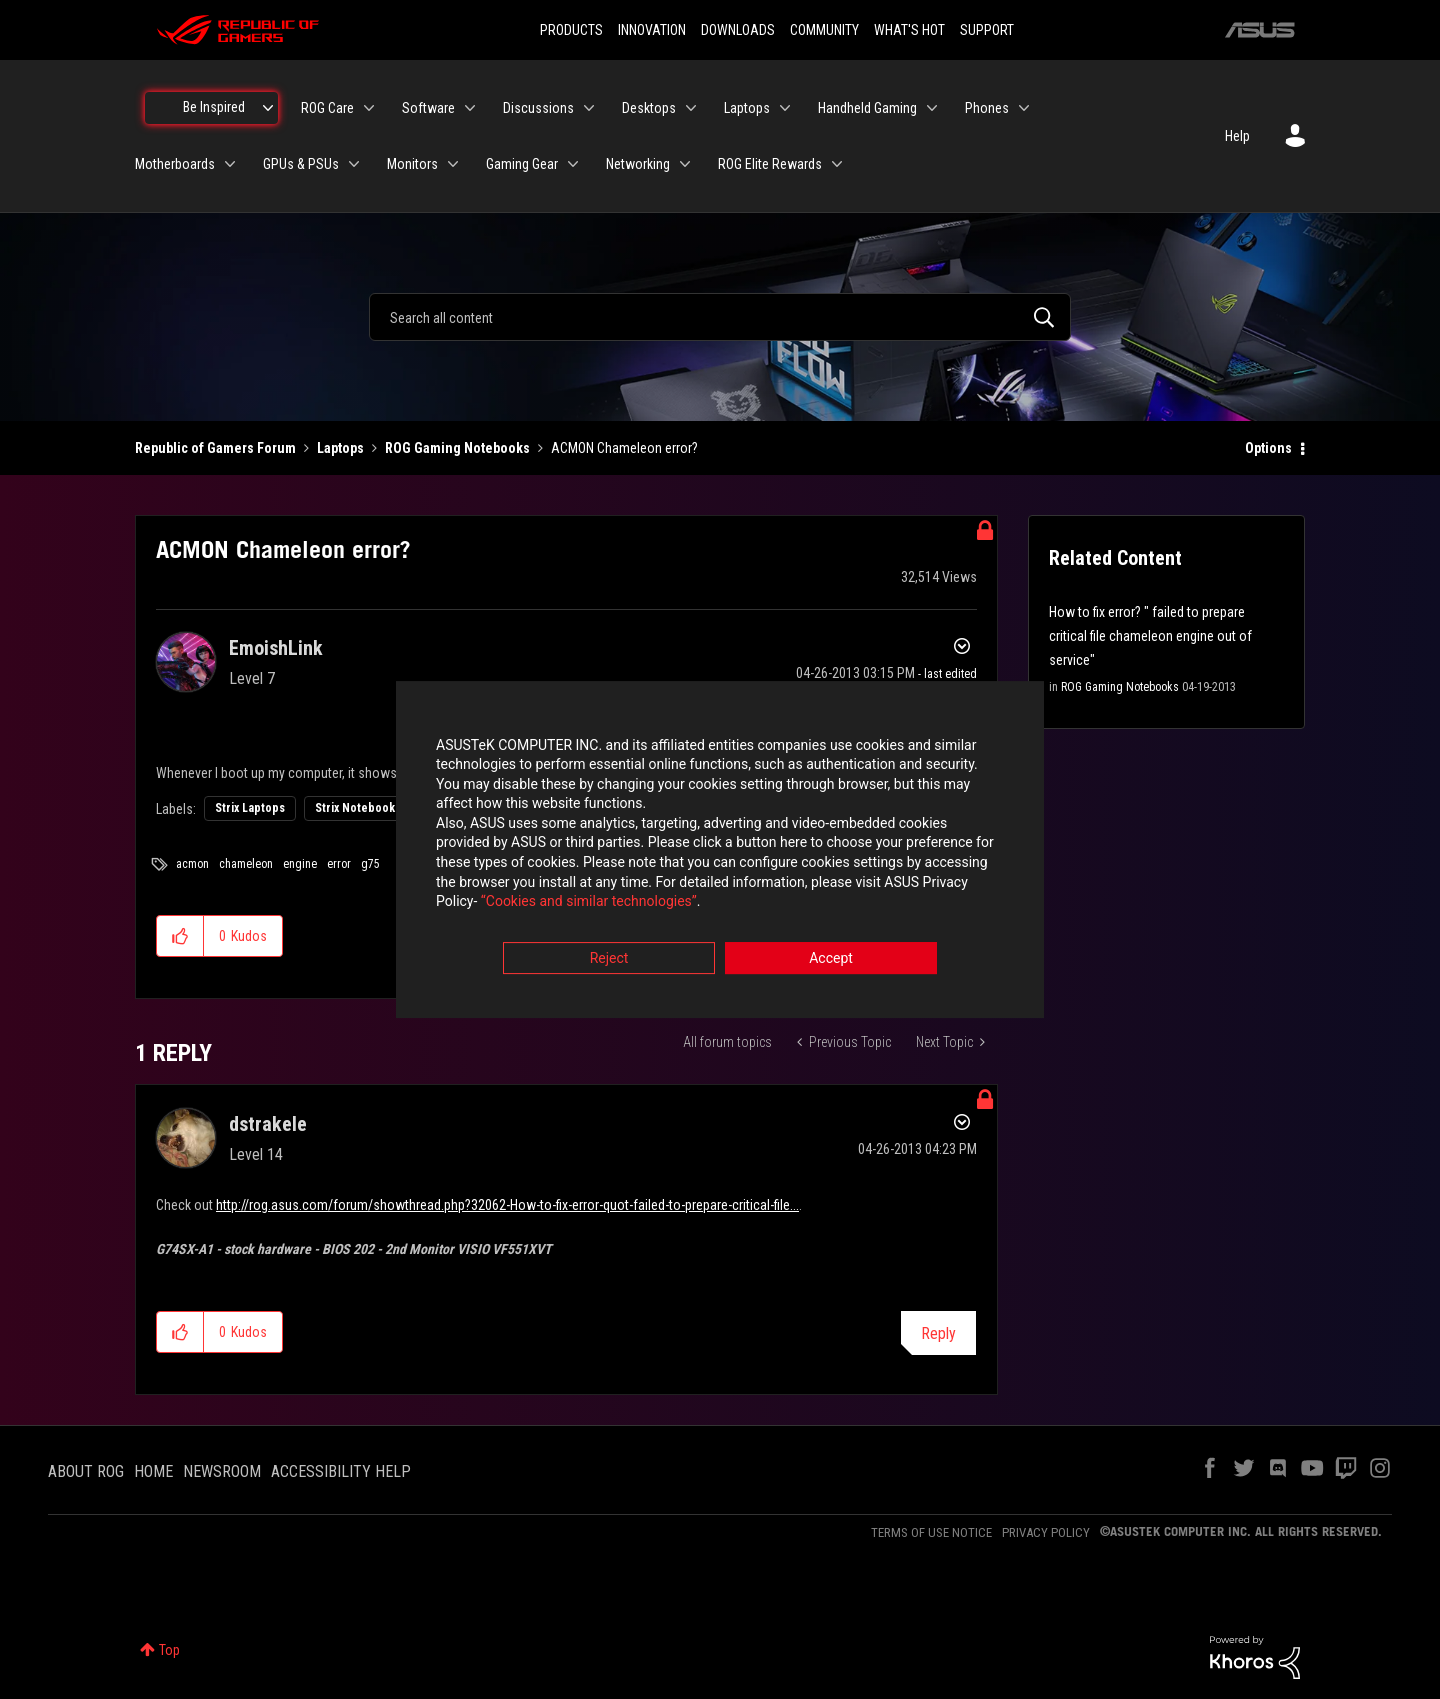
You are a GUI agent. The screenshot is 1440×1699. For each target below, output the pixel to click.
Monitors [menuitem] (412, 164)
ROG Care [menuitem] (327, 108)
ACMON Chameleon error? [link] (624, 448)
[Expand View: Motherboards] (230, 164)
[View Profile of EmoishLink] (276, 648)
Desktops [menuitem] (649, 108)
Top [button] (169, 1650)
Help (1237, 136)
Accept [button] (831, 960)
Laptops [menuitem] (747, 108)
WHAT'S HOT (909, 30)
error (339, 864)
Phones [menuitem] (987, 108)
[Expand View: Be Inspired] (268, 108)
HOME (153, 1471)
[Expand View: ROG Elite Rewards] (837, 164)
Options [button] (1268, 448)
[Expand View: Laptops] (785, 108)
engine (300, 864)
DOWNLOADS (738, 30)
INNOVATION (652, 30)
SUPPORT (987, 30)
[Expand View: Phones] (1024, 108)
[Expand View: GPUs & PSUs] (354, 164)
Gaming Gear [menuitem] (522, 164)
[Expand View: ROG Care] (369, 108)
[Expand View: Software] (470, 108)
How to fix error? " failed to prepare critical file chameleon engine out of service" (1150, 636)
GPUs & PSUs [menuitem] (301, 164)
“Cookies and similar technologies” (589, 904)
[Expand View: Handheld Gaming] (932, 108)
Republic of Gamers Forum (215, 448)
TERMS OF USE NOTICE (931, 1532)
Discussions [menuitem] (538, 108)
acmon (192, 864)
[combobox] (720, 317)
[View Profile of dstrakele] (268, 1124)
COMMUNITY (824, 30)
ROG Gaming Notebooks (457, 448)
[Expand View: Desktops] (691, 108)
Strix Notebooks (358, 808)
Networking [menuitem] (638, 164)
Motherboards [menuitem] (175, 164)
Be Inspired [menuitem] (214, 107)
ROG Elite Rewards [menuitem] (770, 164)
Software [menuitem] (428, 108)
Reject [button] (609, 960)
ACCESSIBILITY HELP (341, 1471)
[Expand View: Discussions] (589, 108)
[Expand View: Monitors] (453, 164)
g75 (370, 864)
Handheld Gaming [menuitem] (867, 108)
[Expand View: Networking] (685, 164)
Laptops (340, 448)
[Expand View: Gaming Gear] (573, 164)
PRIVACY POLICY (1046, 1532)
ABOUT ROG (86, 1471)
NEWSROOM (222, 1471)
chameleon (246, 864)
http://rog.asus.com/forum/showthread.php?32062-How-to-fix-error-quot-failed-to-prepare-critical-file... (507, 1205)
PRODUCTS (571, 30)
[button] (180, 936)
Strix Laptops (250, 808)
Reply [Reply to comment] (938, 1333)
